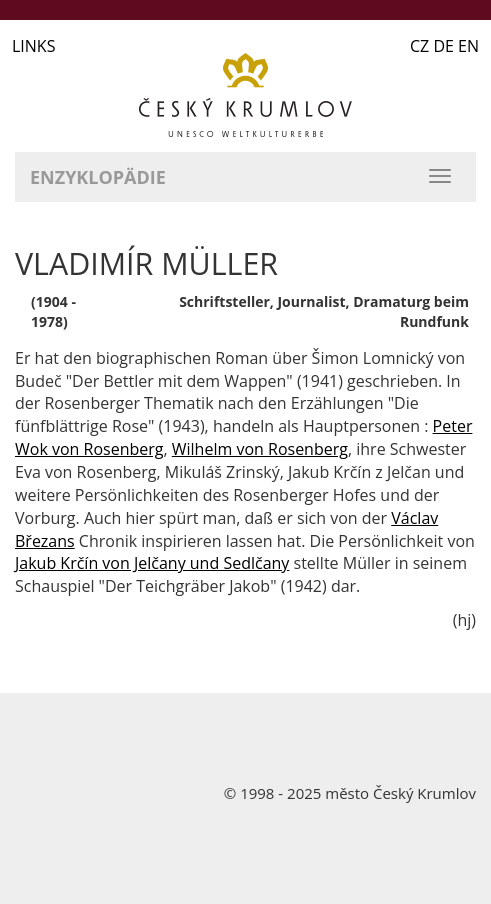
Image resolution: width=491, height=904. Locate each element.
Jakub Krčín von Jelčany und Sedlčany (152, 563)
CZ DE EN (444, 46)
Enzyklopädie (98, 177)
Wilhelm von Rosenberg (260, 449)
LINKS (33, 46)
